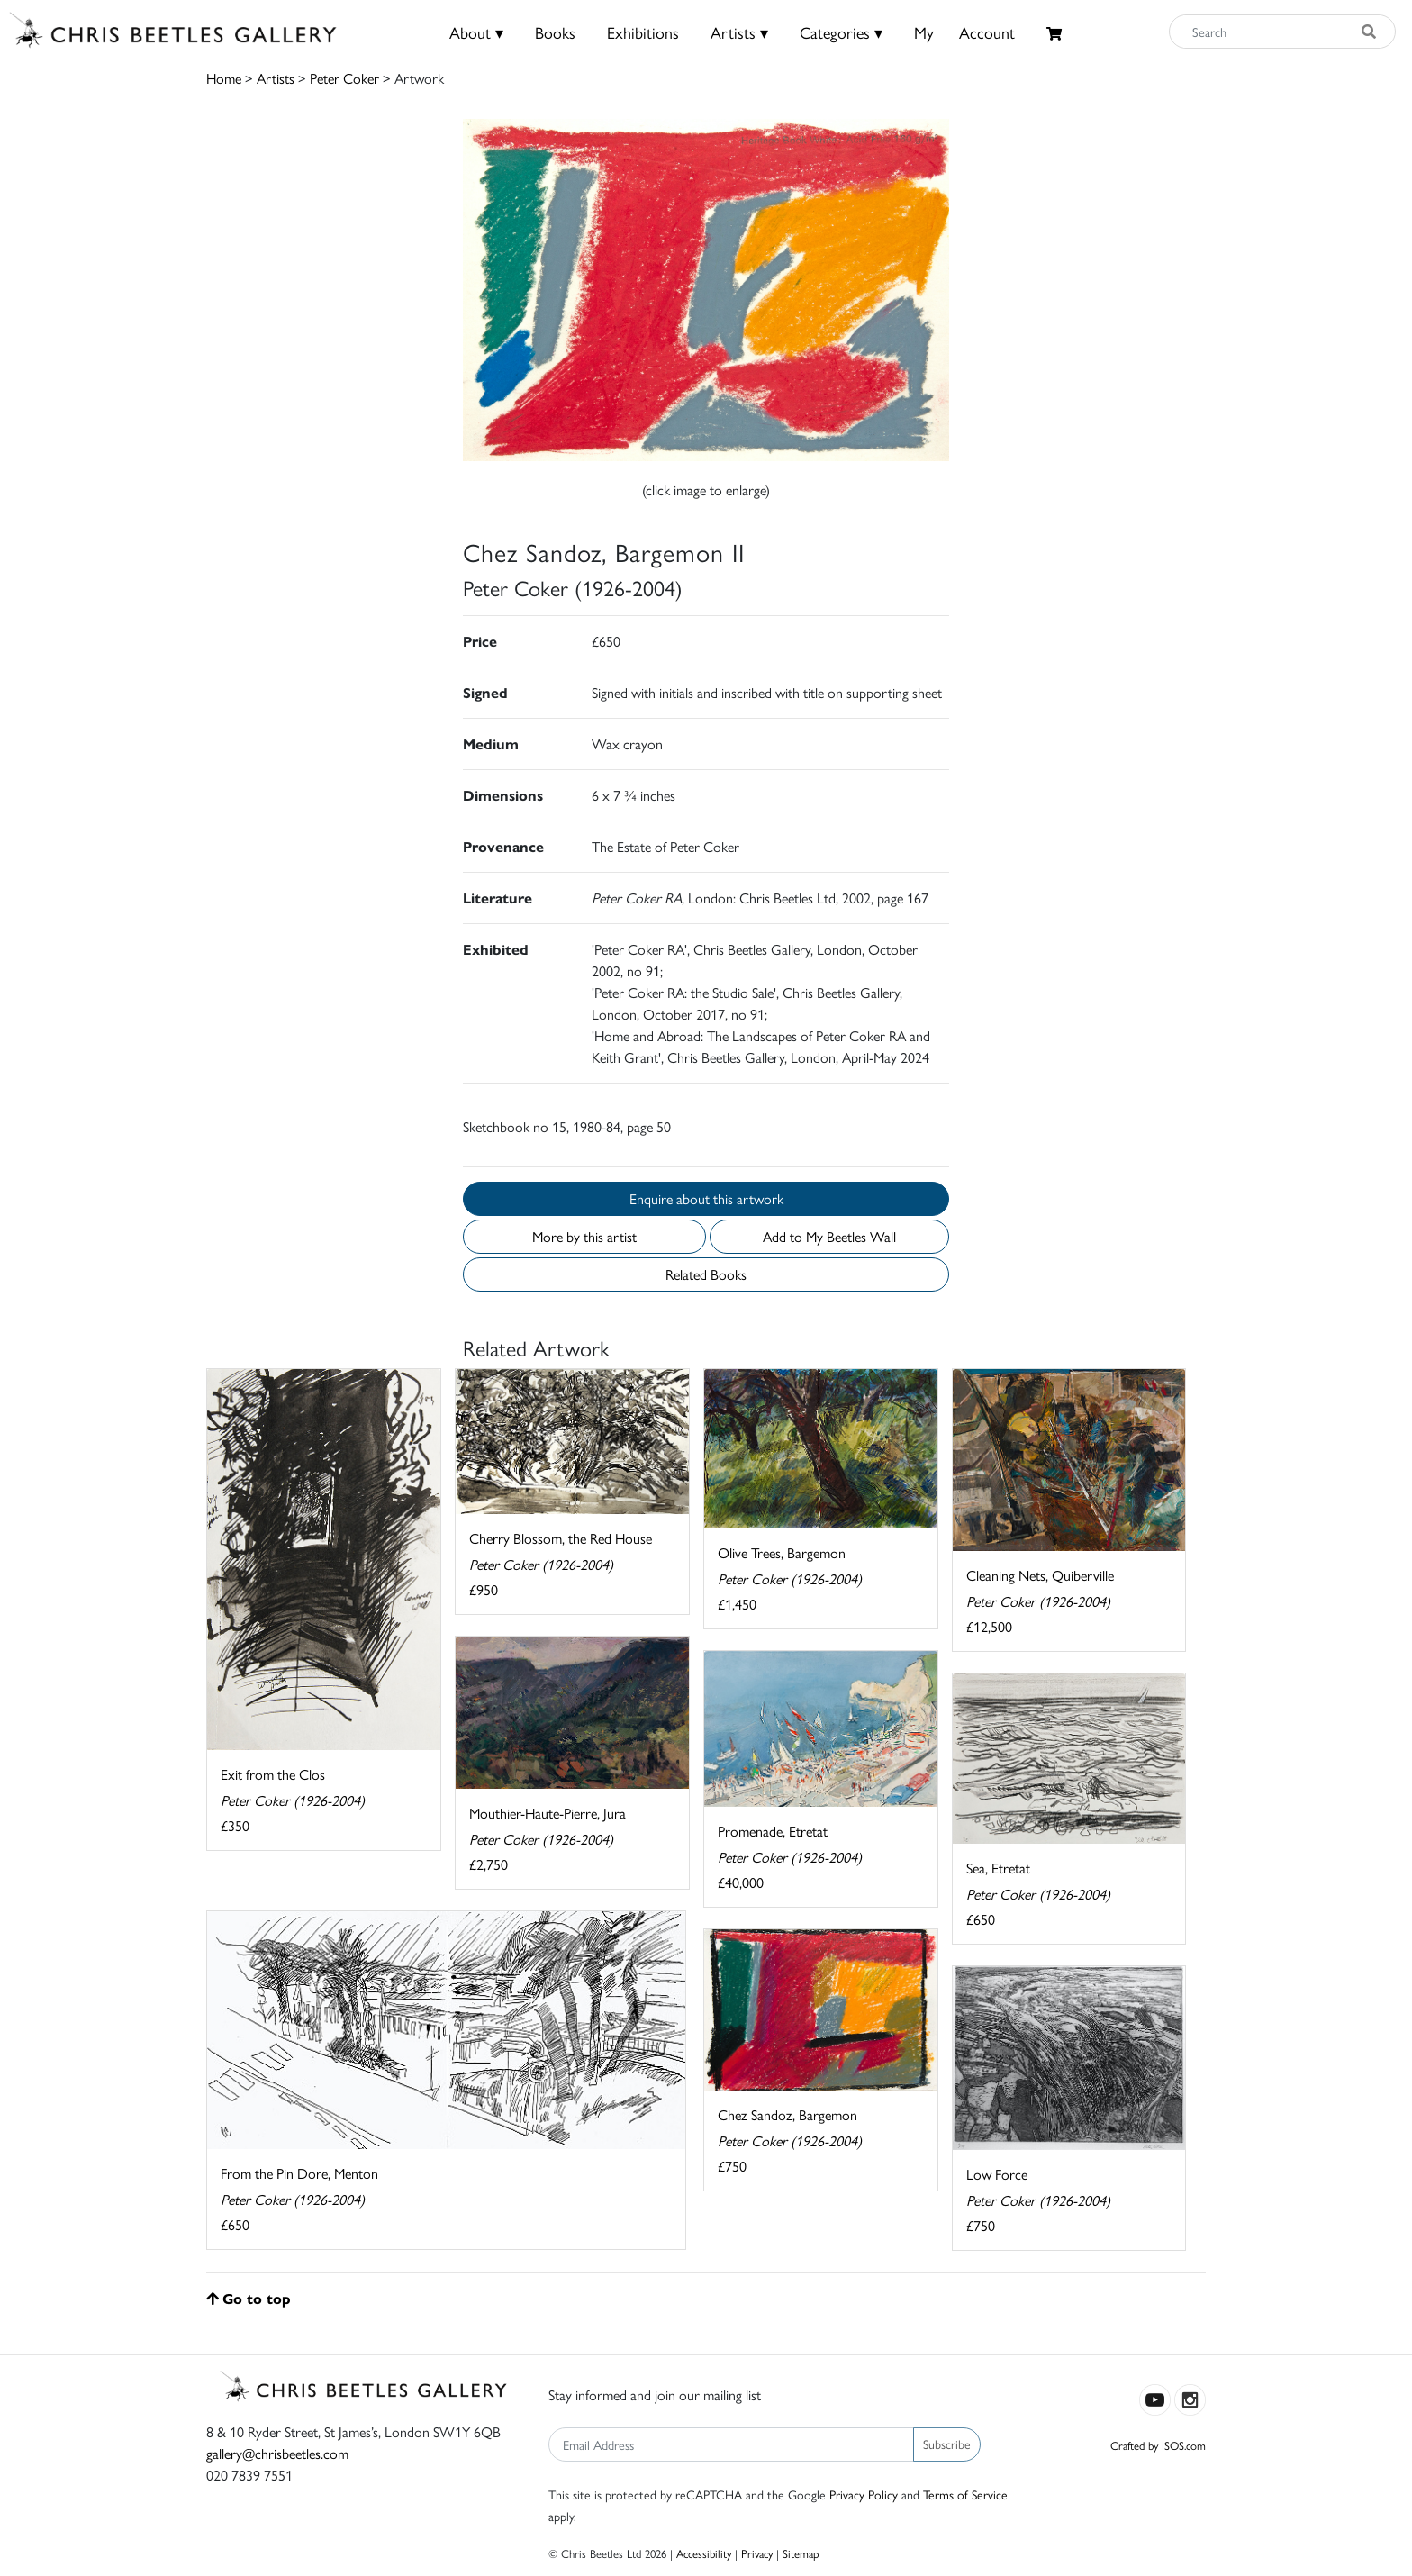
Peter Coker (344, 78)
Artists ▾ (739, 32)
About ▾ (476, 32)
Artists (275, 78)
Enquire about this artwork (706, 1198)
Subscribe (947, 2444)
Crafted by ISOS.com (1158, 2445)
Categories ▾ (841, 32)
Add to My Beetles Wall (829, 1236)
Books (555, 32)
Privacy (757, 2553)
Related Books (706, 1274)
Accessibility (703, 2553)
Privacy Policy (863, 2494)
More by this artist (584, 1236)
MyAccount (964, 32)
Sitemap (801, 2553)
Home (223, 78)
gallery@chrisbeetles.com (277, 2453)
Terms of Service (965, 2494)
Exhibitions (643, 32)
